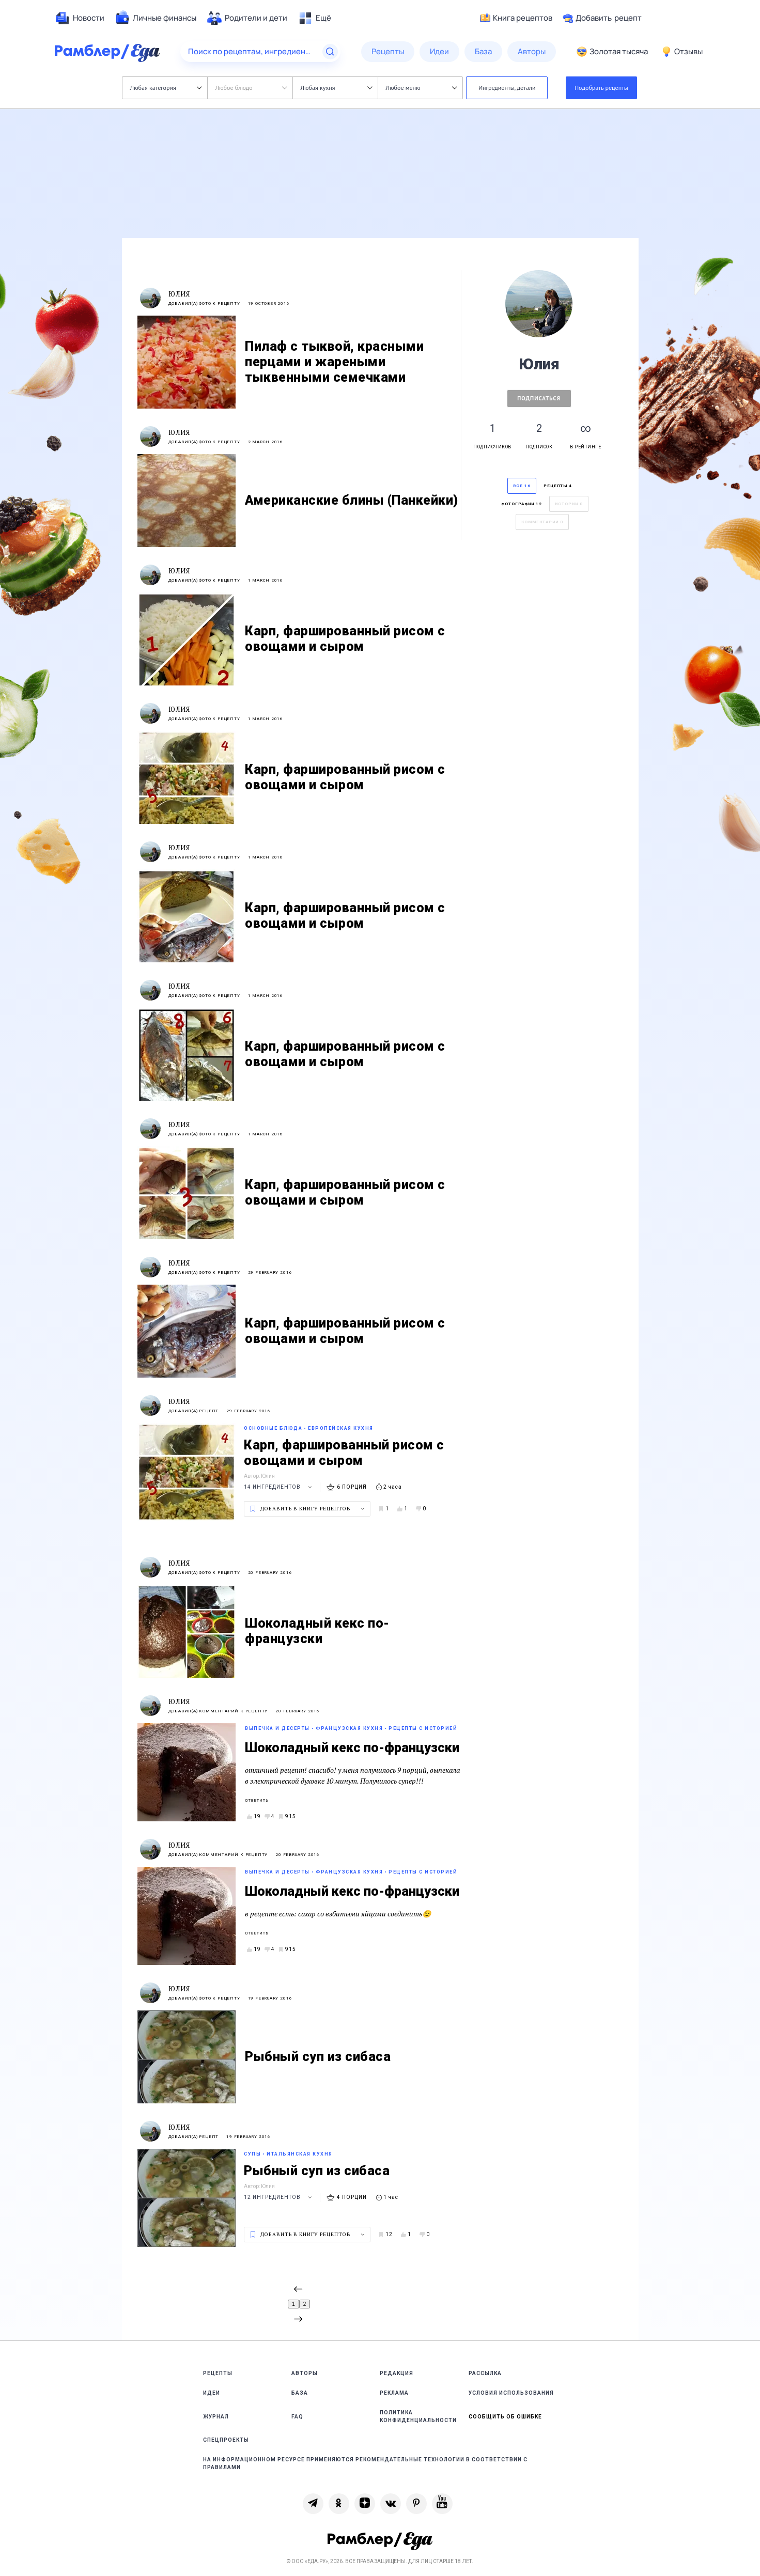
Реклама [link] (394, 2393)
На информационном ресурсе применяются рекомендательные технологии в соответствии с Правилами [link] (365, 2463)
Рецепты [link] (217, 2373)
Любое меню (421, 87)
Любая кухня (337, 87)
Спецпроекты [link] (226, 2440)
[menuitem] (79, 18)
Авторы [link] (304, 2373)
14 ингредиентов (279, 1487)
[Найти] (330, 51)
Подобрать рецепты (601, 87)
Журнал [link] (216, 2416)
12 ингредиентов (279, 2197)
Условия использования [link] (511, 2393)
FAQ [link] (297, 2416)
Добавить (602, 18)
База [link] (299, 2393)
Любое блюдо (251, 87)
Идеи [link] (211, 2393)
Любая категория (166, 87)
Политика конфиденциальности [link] (418, 2416)
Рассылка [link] (485, 2373)
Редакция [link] (396, 2373)
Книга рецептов (516, 18)
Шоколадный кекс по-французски (352, 1747)
